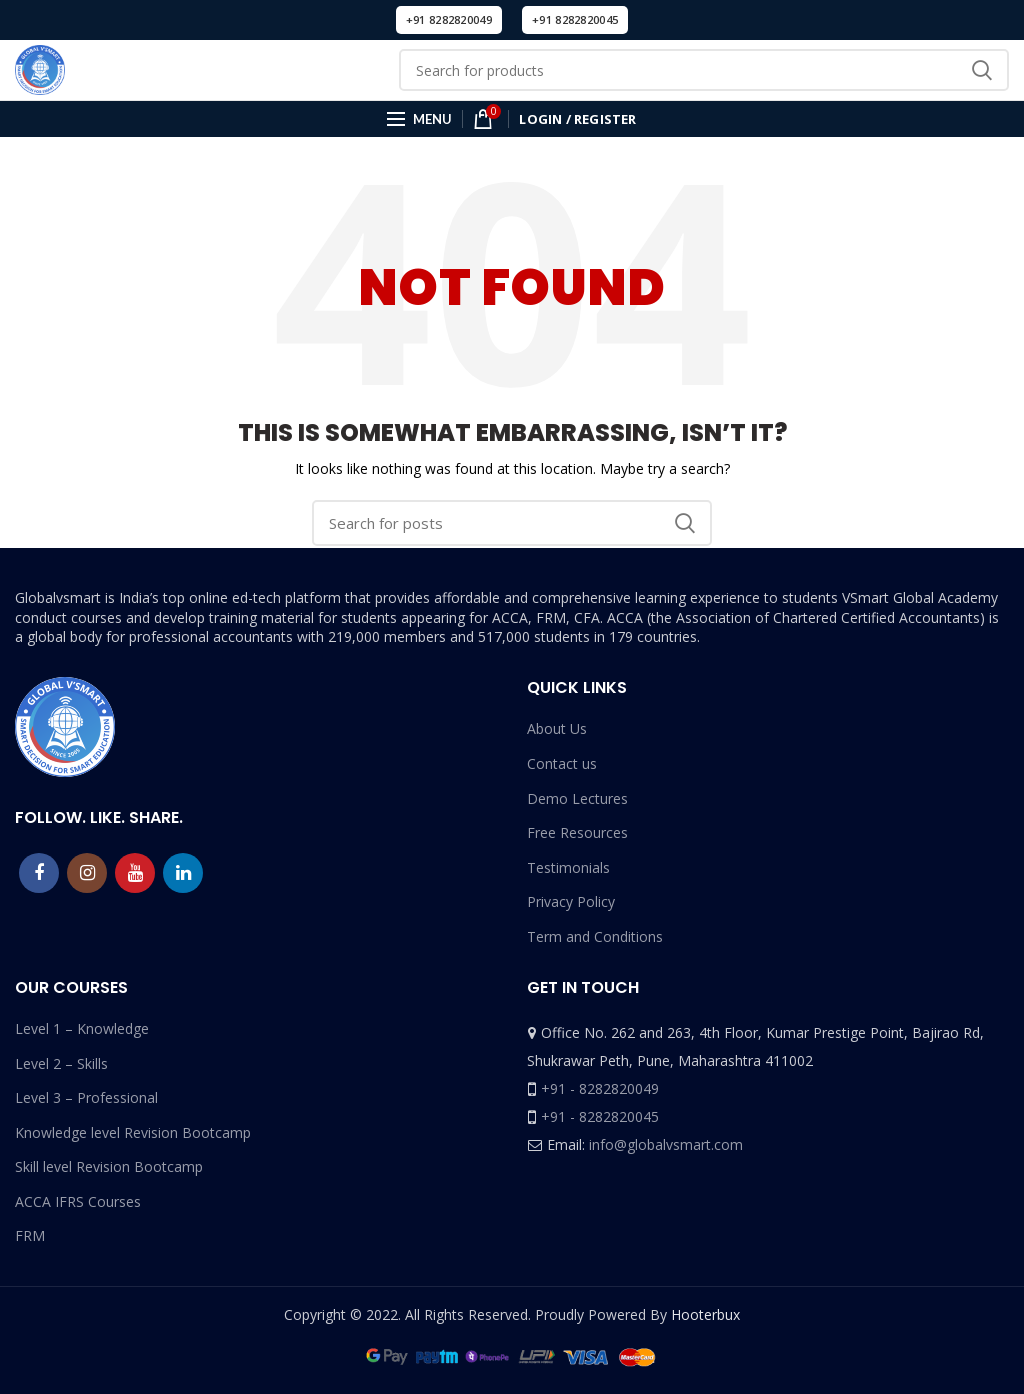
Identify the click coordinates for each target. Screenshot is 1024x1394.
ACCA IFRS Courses (78, 1201)
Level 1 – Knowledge (82, 1028)
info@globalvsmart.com (666, 1144)
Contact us (562, 763)
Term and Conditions (595, 936)
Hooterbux (705, 1314)
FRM (30, 1235)
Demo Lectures (577, 798)
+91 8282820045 (575, 19)
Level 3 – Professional (86, 1097)
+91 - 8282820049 (600, 1088)
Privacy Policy (571, 901)
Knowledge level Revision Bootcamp (133, 1132)
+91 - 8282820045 (600, 1116)
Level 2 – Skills (61, 1063)
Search (982, 70)
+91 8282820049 (449, 19)
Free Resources (577, 832)
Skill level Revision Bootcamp (109, 1166)
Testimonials (568, 867)
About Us (557, 728)
